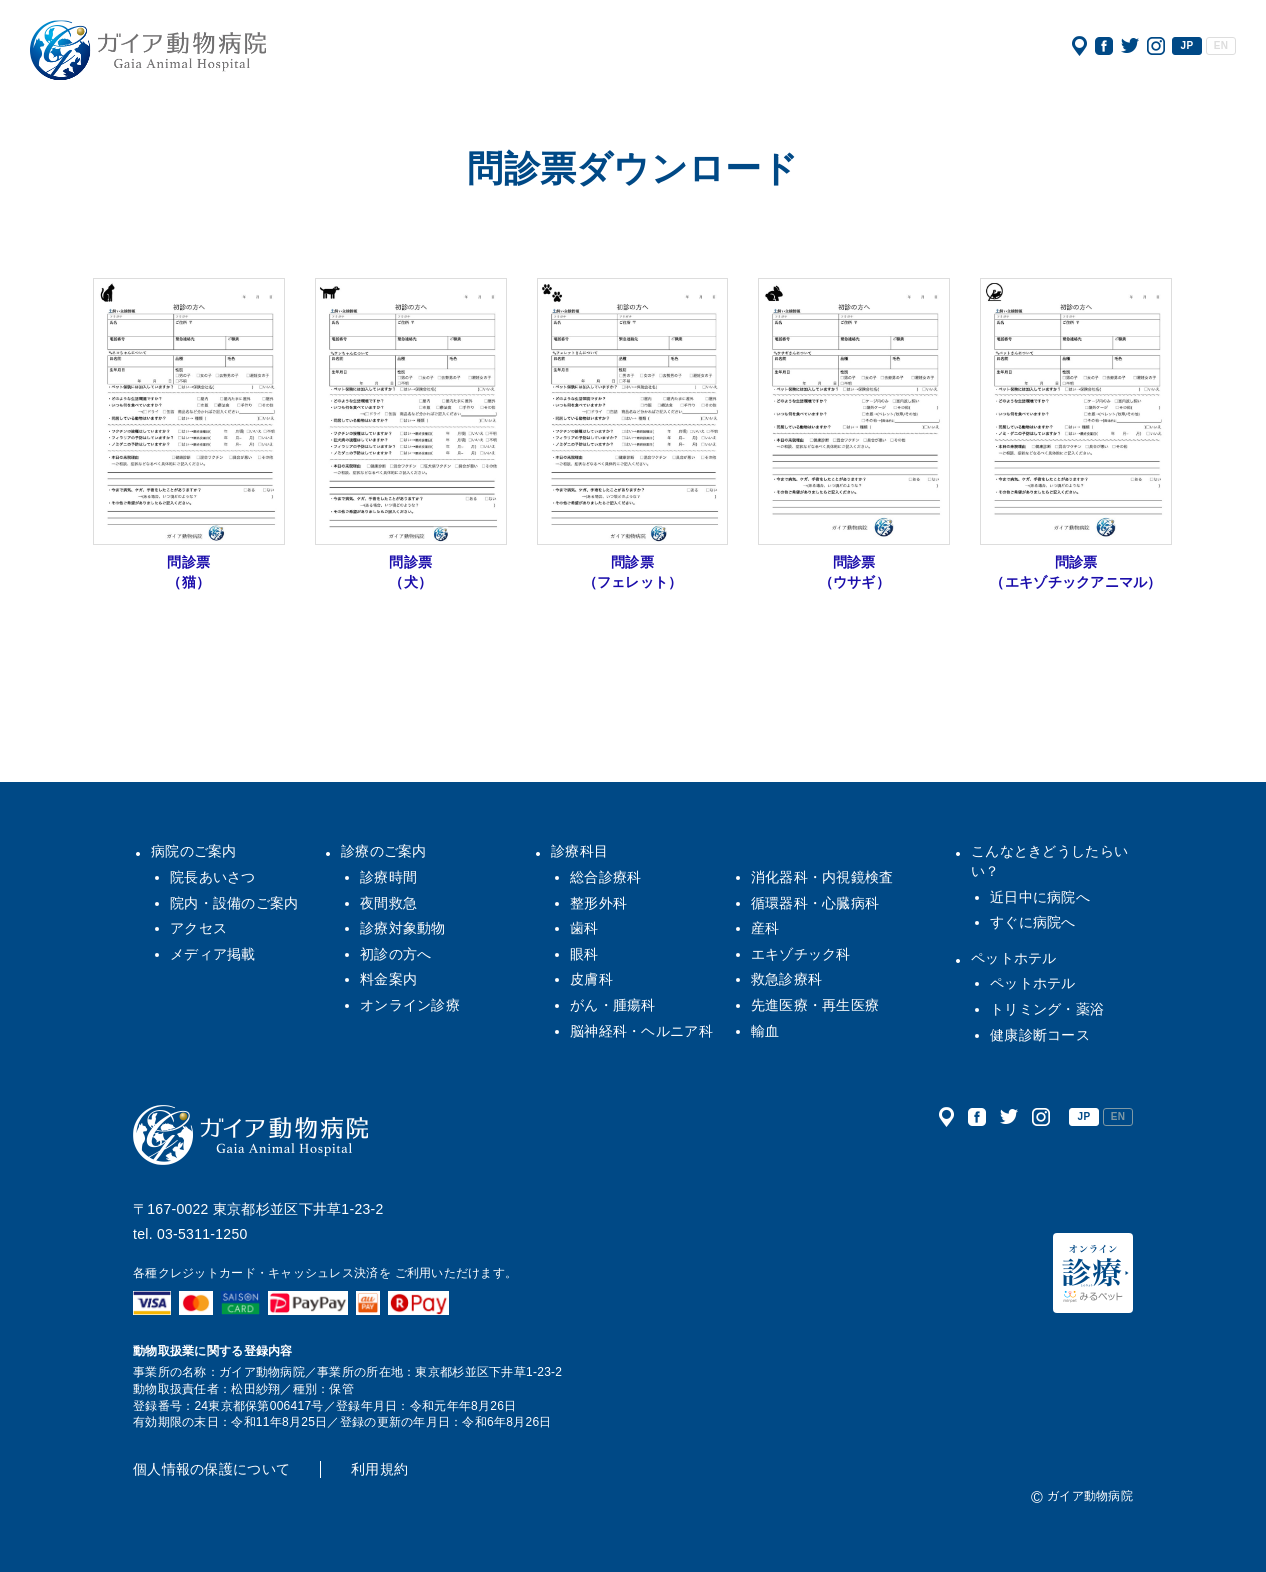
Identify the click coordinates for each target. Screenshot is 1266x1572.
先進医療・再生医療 (815, 1005)
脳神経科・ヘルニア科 (641, 1031)
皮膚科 (591, 979)
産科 (765, 928)
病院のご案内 (194, 851)
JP (1187, 45)
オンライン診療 (410, 1005)
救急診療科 (786, 979)
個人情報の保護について (211, 1469)
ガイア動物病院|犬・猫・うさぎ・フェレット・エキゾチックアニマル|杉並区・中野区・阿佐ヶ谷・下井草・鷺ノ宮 (148, 50)
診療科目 (579, 851)
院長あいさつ (213, 877)
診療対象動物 (403, 928)
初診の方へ (395, 954)
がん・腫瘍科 (613, 1005)
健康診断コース (1040, 1035)
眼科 (584, 954)
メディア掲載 (213, 954)
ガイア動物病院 (251, 1135)
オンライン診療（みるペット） (1093, 1273)
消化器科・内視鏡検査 (822, 877)
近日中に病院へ (1040, 897)
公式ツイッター (1130, 46)
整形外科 (598, 903)
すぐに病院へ (1033, 922)
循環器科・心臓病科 (815, 903)
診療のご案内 (384, 851)
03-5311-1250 (202, 1234)
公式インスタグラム (1156, 46)
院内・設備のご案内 (234, 903)
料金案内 (388, 979)
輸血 (765, 1031)
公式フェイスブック (1104, 46)
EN (1221, 45)
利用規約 (379, 1469)
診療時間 (388, 877)
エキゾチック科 (801, 954)
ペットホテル (1014, 958)
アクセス (1079, 46)
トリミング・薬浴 (1047, 1009)
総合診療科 (605, 877)
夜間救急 (388, 903)
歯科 (584, 928)
